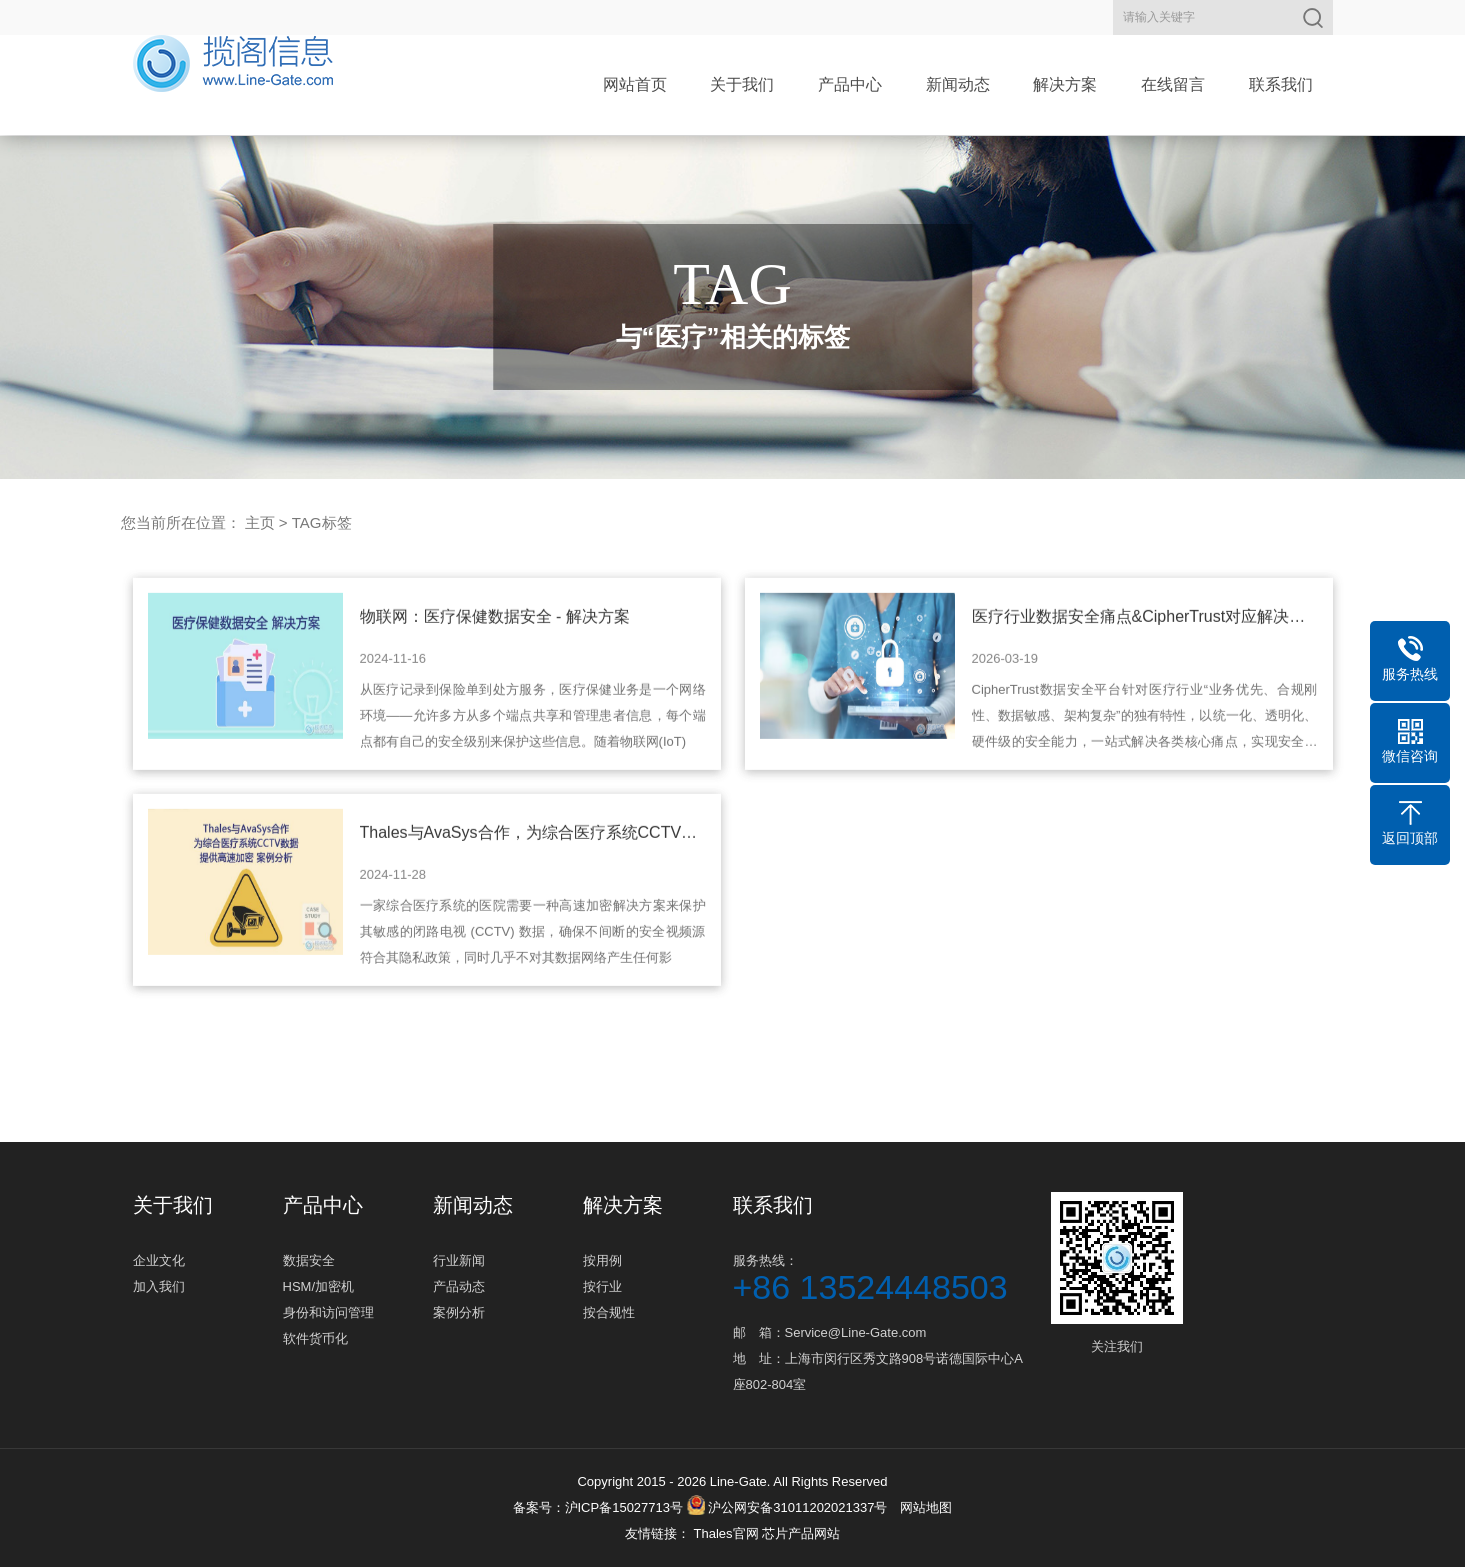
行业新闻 (459, 1260)
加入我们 (159, 1286)
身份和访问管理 (328, 1312)
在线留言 (1173, 84)
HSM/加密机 (319, 1286)
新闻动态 (958, 84)
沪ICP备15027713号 (624, 1507)
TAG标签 (322, 522)
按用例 (602, 1260)
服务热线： (883, 1276)
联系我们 (1281, 84)
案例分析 (459, 1312)
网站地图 (926, 1507)
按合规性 (609, 1312)
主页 (260, 522)
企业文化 (159, 1260)
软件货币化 (315, 1338)
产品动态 (459, 1286)
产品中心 (850, 84)
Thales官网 (727, 1533)
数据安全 (309, 1260)
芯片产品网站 (801, 1533)
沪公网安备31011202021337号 (787, 1507)
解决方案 (1065, 84)
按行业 (602, 1286)
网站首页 (635, 84)
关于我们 (742, 84)
